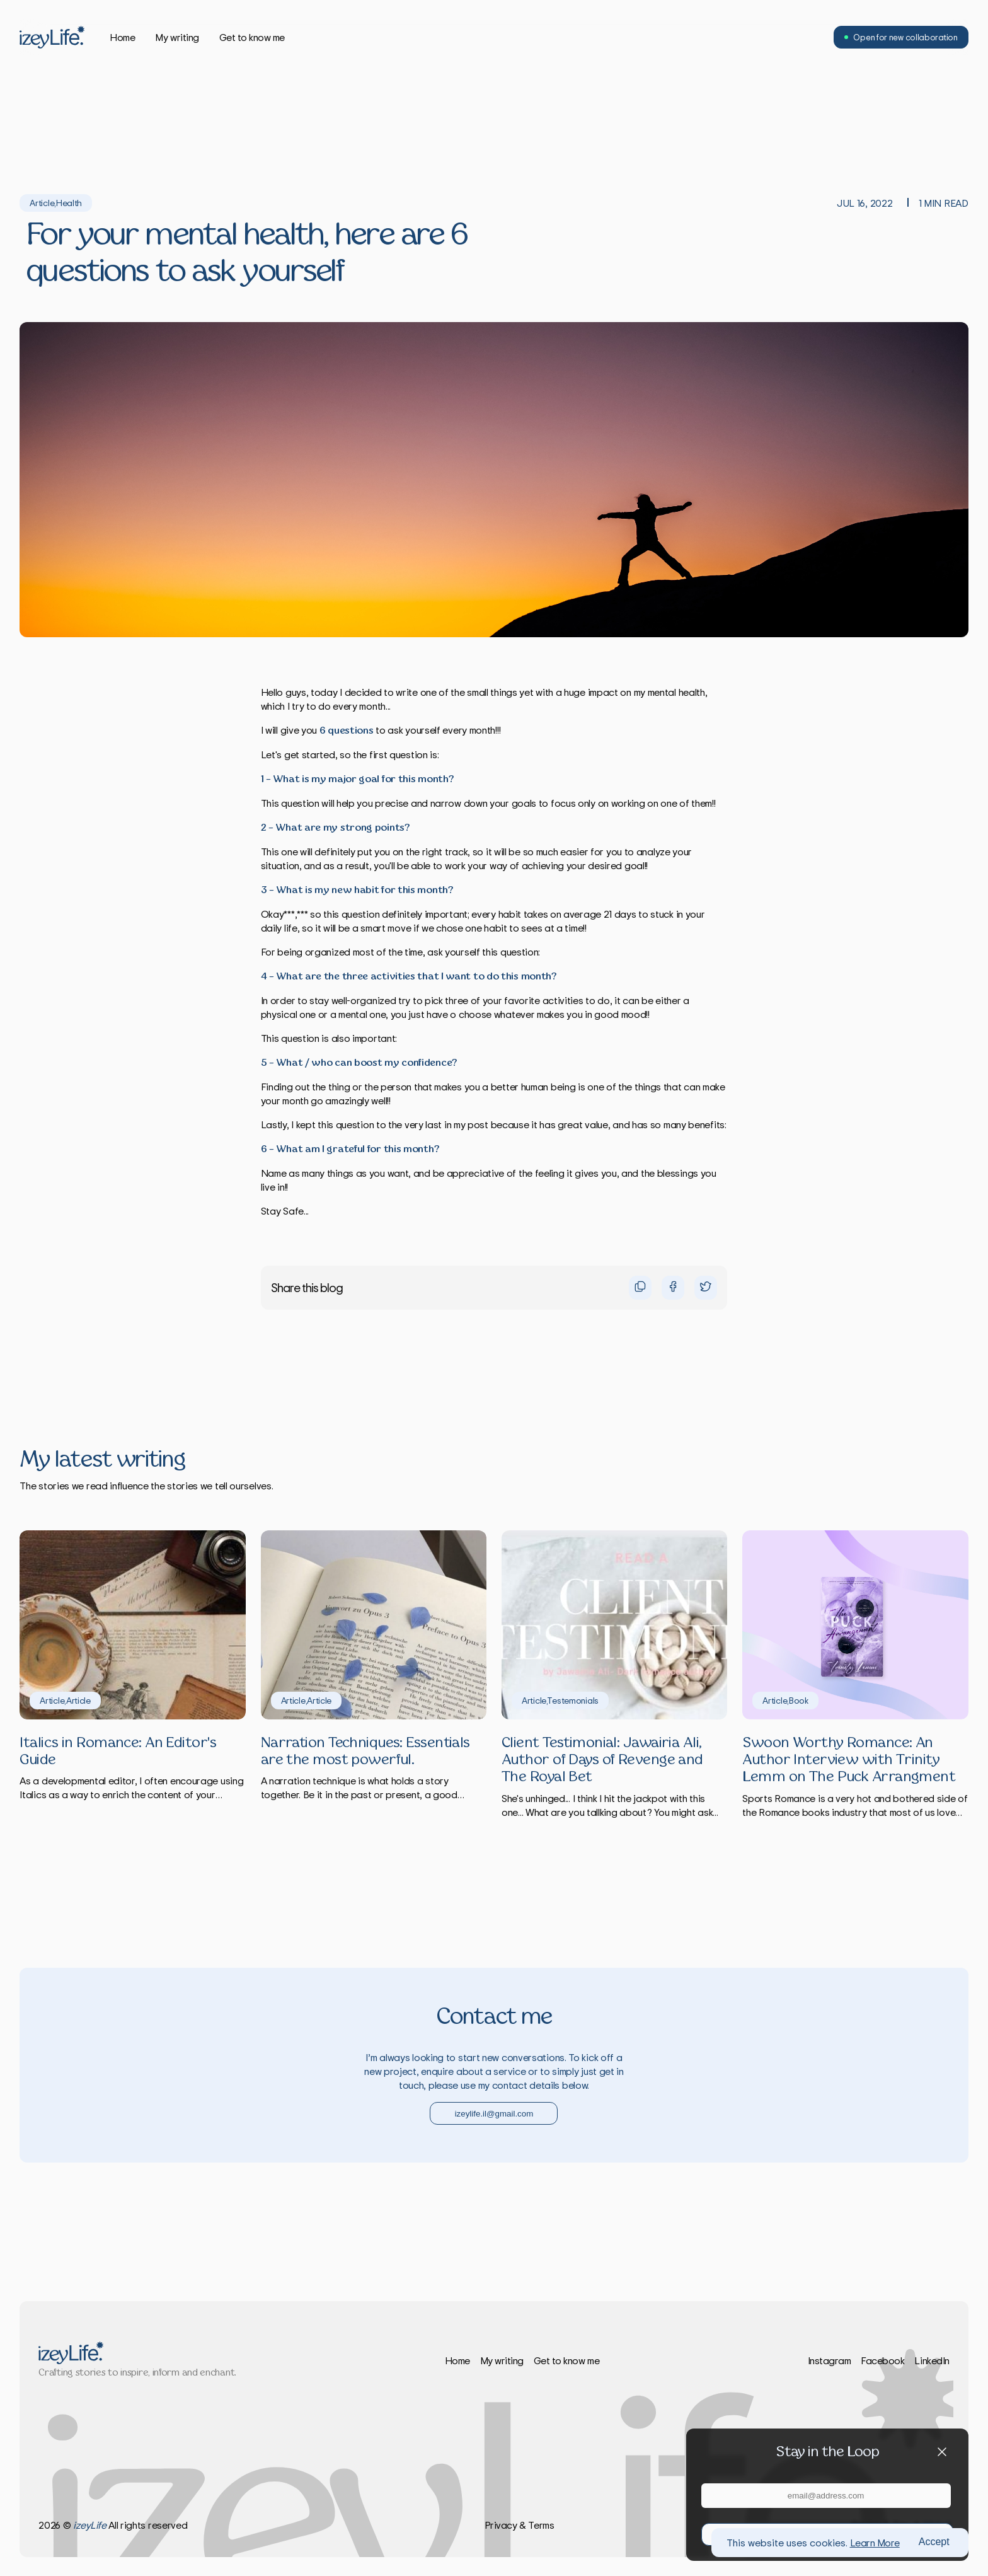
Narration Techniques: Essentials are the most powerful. (365, 1751)
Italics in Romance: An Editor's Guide (118, 1751)
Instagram (829, 2360)
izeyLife (89, 2525)
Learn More (875, 2543)
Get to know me (252, 37)
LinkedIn (931, 2360)
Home (122, 37)
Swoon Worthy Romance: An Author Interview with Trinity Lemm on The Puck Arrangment (848, 1760)
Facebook (882, 2360)
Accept (934, 2541)
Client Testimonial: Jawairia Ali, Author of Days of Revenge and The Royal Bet (602, 1760)
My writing (176, 37)
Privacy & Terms (519, 2525)
